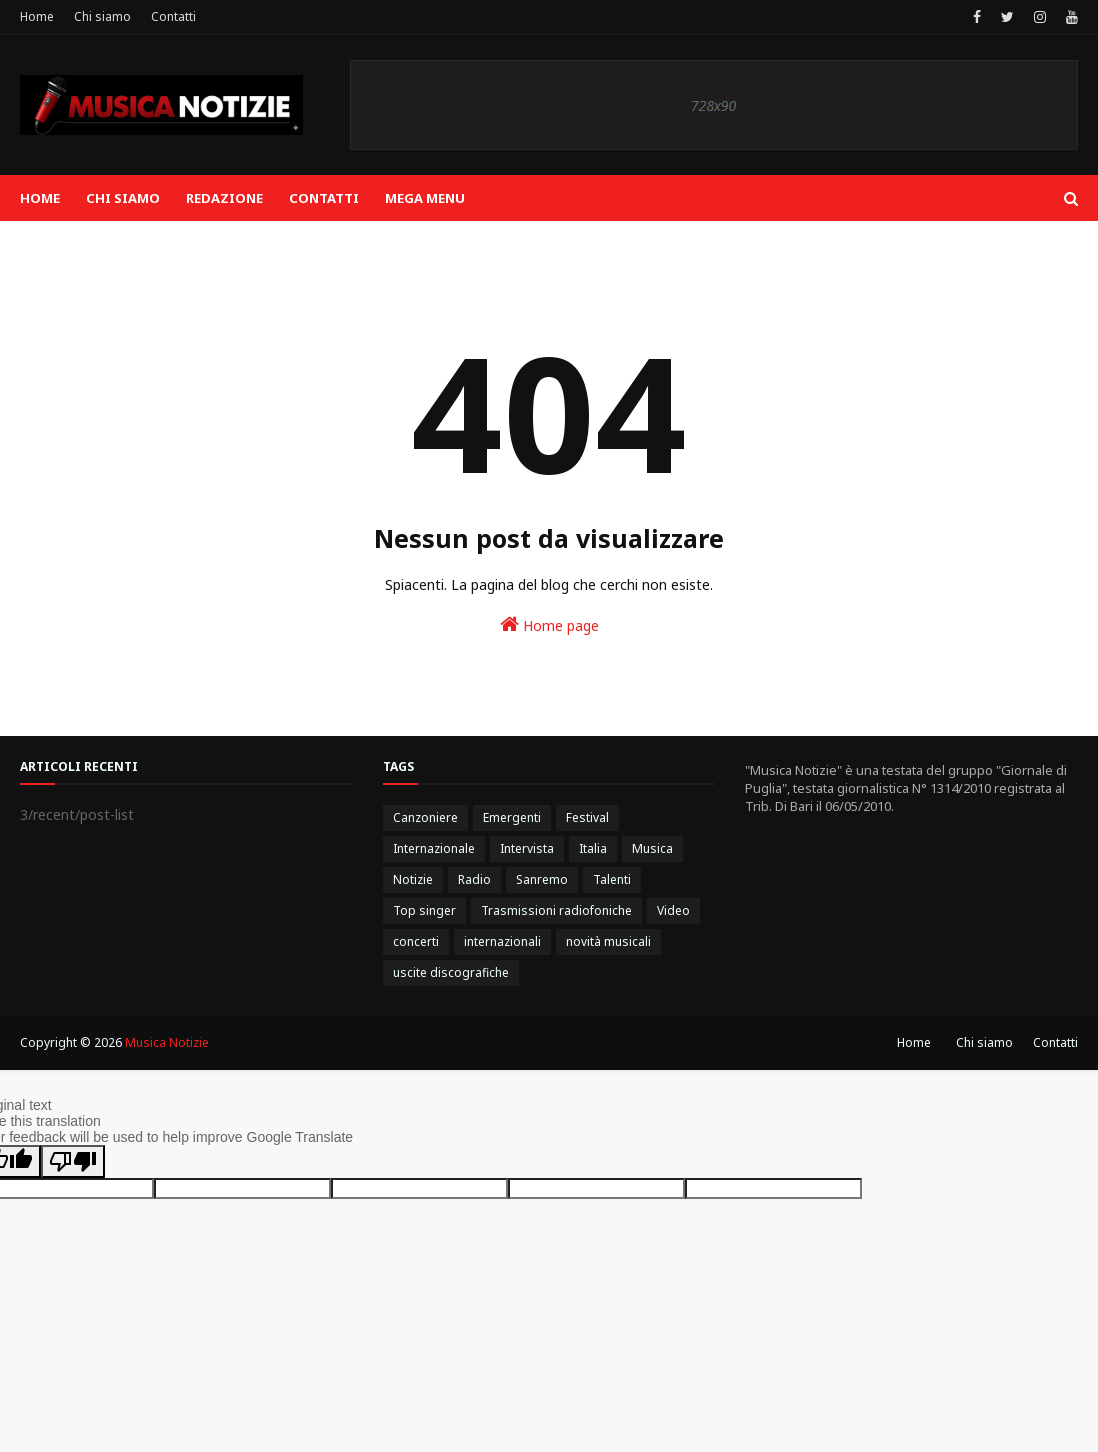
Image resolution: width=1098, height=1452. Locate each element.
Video (673, 910)
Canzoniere (425, 817)
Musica (652, 848)
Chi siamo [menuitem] (123, 198)
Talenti (612, 879)
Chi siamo (102, 16)
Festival (587, 817)
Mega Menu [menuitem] (425, 198)
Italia (593, 848)
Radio (474, 879)
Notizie (413, 879)
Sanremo (542, 879)
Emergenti (512, 817)
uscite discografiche (451, 972)
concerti (416, 941)
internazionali (502, 941)
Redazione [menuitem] (224, 198)
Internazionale (434, 848)
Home (37, 16)
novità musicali (608, 941)
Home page (549, 624)
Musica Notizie (167, 1042)
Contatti (173, 16)
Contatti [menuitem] (324, 198)
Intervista (527, 848)
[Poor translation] (73, 1161)
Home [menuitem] (40, 198)
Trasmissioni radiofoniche (556, 910)
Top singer (424, 910)
